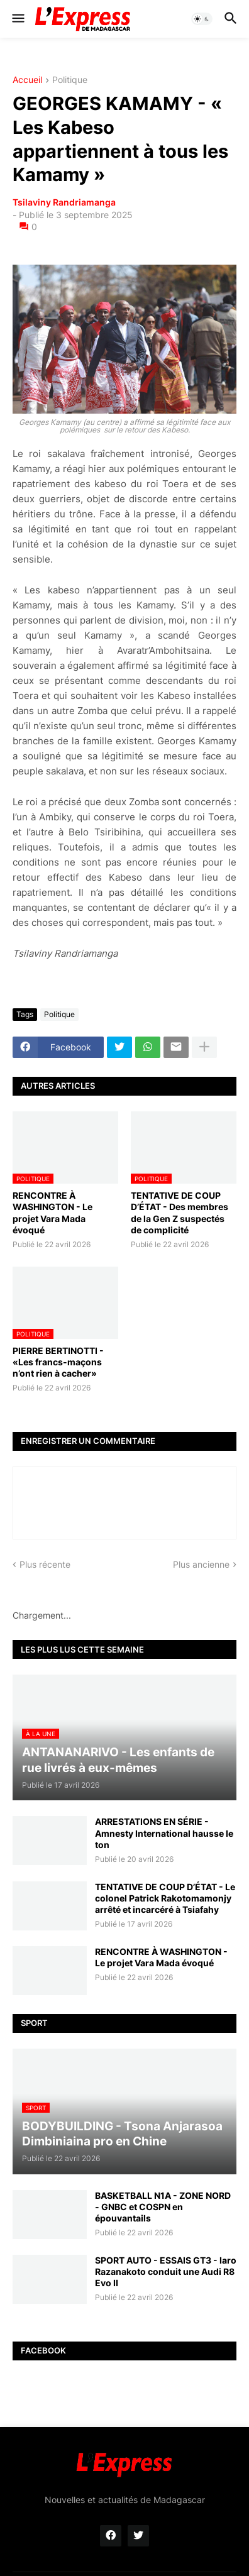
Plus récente (44, 1564)
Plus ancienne (201, 1564)
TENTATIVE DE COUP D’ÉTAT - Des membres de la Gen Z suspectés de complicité (179, 1212)
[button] (17, 19)
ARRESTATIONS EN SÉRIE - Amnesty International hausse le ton (164, 1832)
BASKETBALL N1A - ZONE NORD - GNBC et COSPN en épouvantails (163, 2206)
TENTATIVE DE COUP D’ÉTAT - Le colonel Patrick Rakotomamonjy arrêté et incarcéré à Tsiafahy (165, 1898)
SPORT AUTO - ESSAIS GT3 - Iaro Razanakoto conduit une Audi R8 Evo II (165, 2271)
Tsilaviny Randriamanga (64, 202)
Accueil (27, 80)
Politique (69, 80)
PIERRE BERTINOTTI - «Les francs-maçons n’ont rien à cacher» (58, 1362)
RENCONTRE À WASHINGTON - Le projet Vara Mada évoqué (52, 1212)
